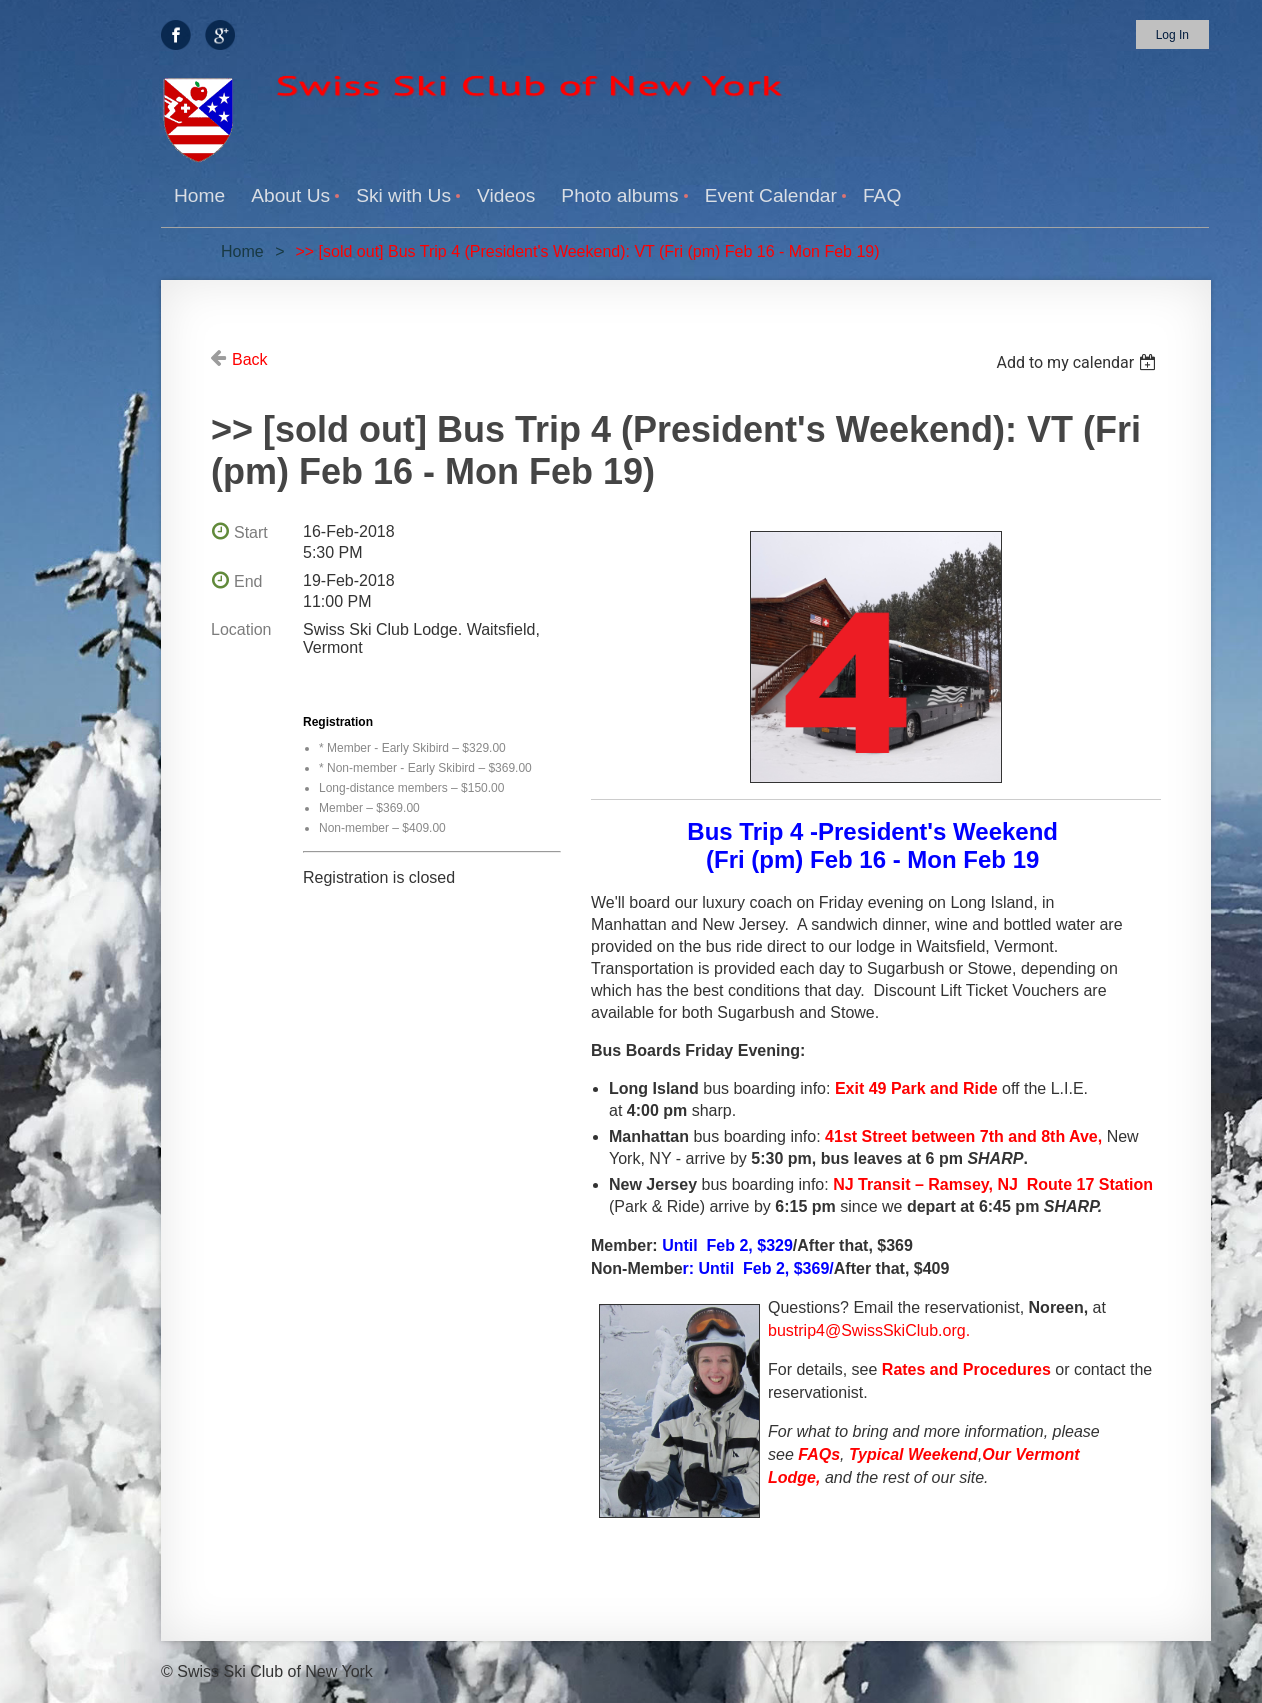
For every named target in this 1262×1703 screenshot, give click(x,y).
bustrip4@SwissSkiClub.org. (869, 1330)
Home (242, 251)
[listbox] (1078, 362)
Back (250, 359)
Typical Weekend (913, 1454)
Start (251, 532)
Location (241, 629)
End (248, 581)
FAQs (819, 1454)
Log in (1172, 35)
